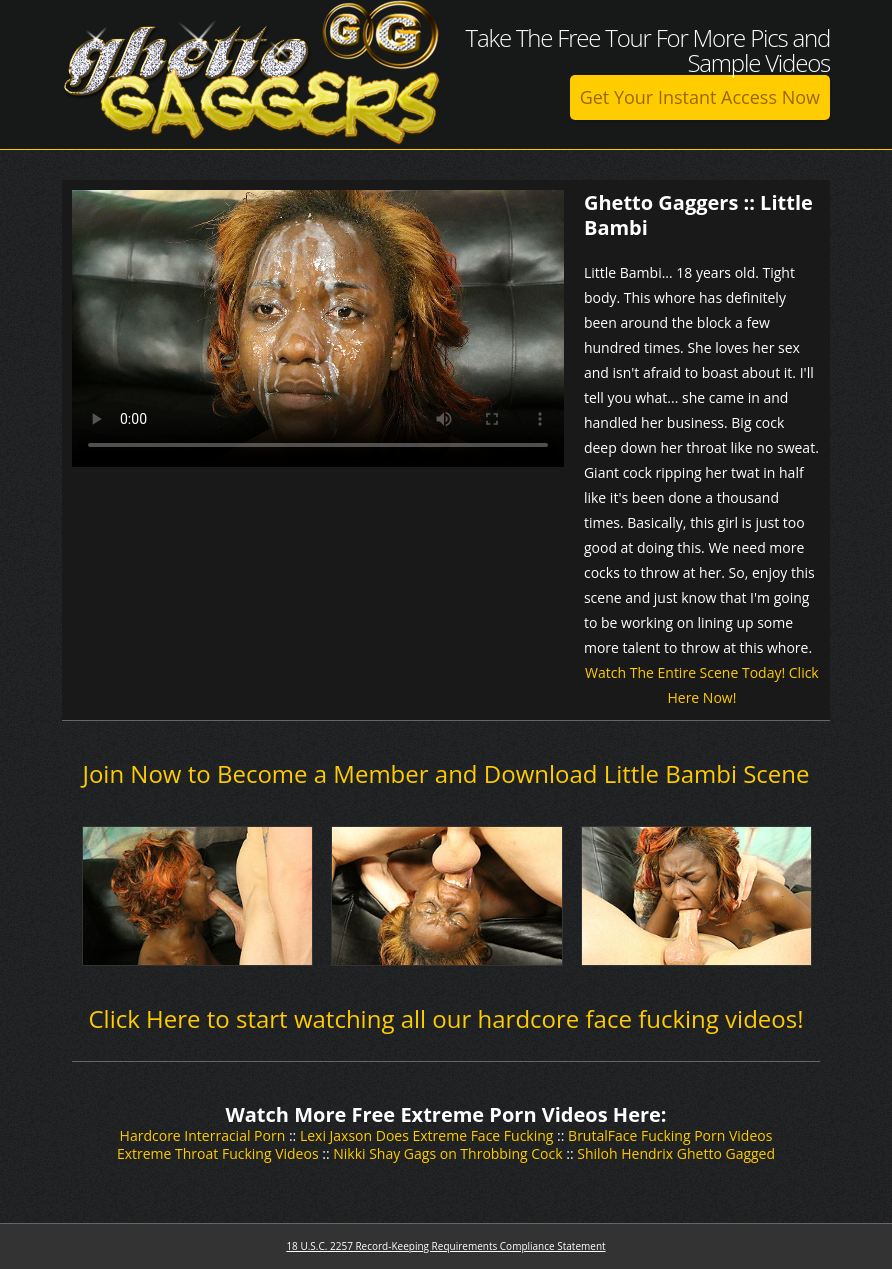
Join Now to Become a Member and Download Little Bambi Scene (445, 773)
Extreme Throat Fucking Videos (218, 1153)
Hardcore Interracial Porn (203, 1135)
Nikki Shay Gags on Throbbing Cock (447, 1153)
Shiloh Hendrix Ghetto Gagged (676, 1153)
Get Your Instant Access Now (700, 97)
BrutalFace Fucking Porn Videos (670, 1135)
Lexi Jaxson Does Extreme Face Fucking (427, 1135)
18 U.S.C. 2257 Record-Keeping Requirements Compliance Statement (445, 1246)
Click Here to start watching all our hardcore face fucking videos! (445, 1018)
